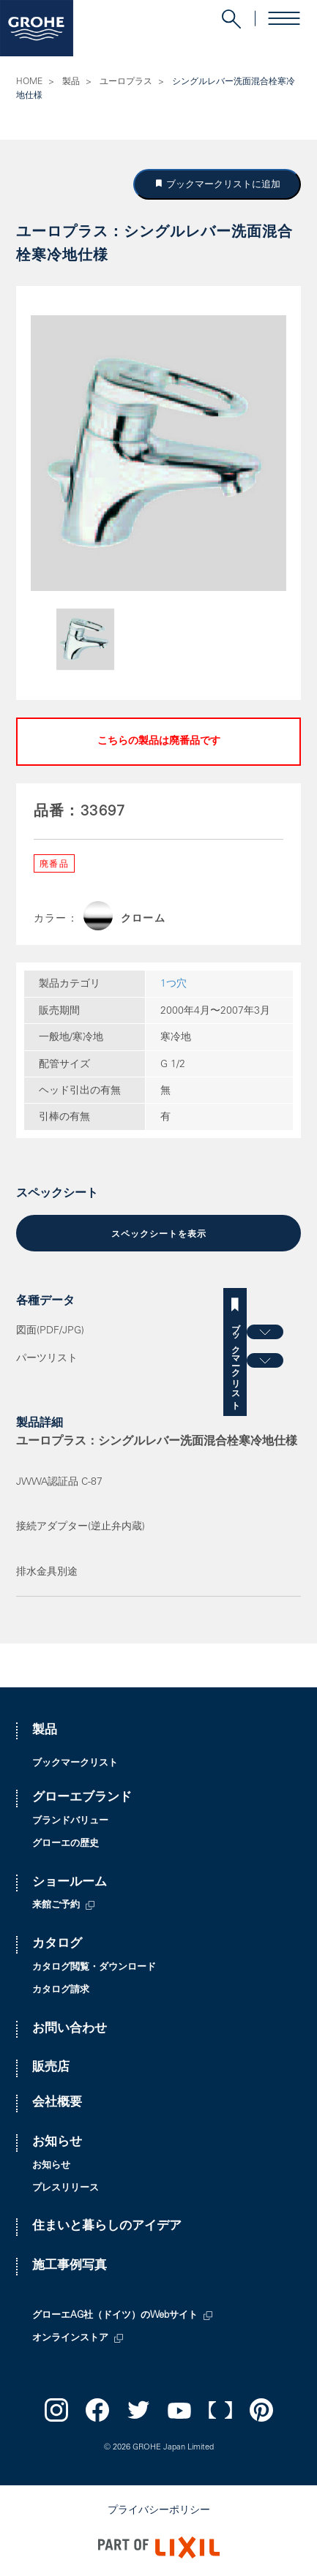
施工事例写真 (69, 2266)
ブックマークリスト (305, 1361)
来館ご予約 (56, 1905)
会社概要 (57, 2103)
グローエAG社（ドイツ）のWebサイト (115, 2316)
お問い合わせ (69, 2029)
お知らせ (57, 2142)
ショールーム (69, 1883)
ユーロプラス (126, 82)
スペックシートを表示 (158, 1234)
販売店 (51, 2068)
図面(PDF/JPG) (50, 1331)
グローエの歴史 (65, 1844)
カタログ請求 (60, 1990)
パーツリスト (47, 1359)
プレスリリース (65, 2188)
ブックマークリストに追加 (222, 183)
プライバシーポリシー (159, 2511)
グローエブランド (82, 1798)
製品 (71, 82)
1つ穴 (173, 984)
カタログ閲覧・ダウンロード (94, 1968)
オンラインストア (70, 2338)
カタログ (57, 1944)
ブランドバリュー (70, 1821)
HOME (29, 82)
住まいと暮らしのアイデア (107, 2227)
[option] (159, 452)
